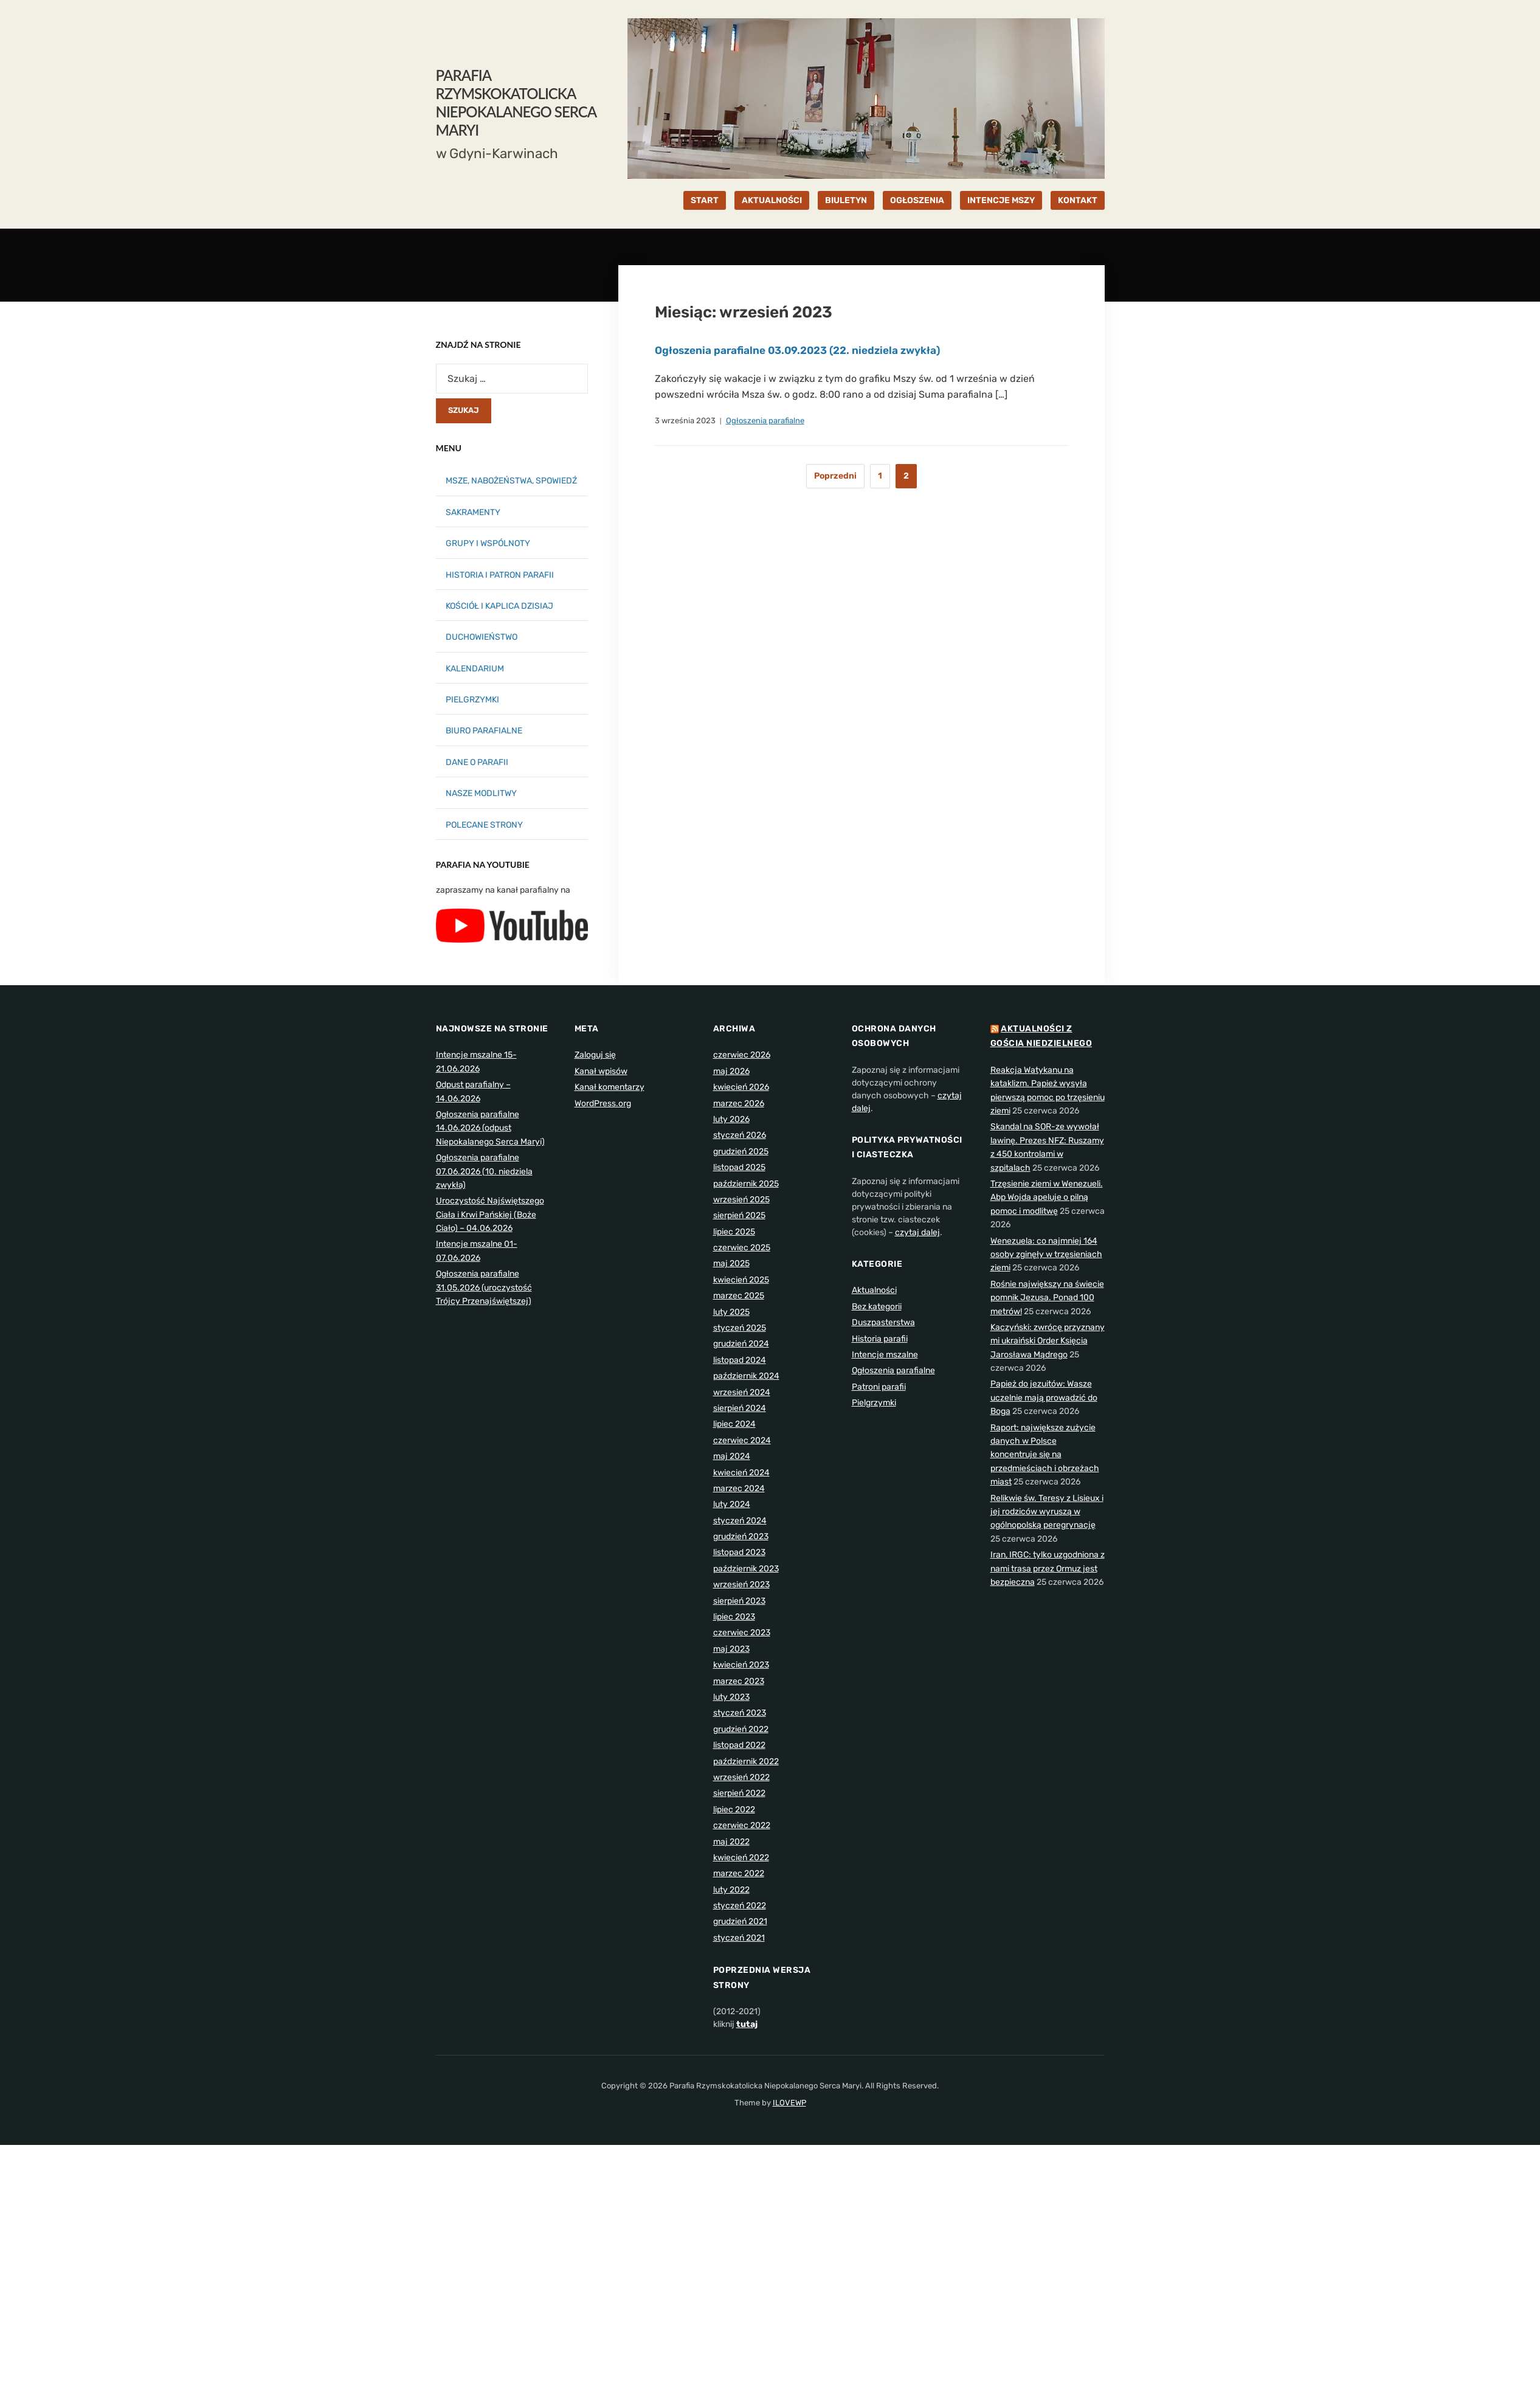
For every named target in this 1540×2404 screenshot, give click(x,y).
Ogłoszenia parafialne (765, 420)
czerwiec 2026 (741, 1055)
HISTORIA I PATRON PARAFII (500, 575)
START (705, 200)
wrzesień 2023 (741, 1584)
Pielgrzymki (874, 1403)
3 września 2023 (685, 420)
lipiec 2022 (734, 1809)
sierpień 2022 (739, 1793)
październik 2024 (746, 1376)
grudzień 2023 (740, 1536)
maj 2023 (731, 1649)
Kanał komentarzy (609, 1087)
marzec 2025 (738, 1295)
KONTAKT (1077, 200)
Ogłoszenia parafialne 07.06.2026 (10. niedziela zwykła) (484, 1171)
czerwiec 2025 (741, 1247)
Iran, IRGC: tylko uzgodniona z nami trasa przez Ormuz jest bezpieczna (1047, 1568)
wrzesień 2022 (741, 1777)
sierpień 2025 (739, 1215)
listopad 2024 (739, 1360)
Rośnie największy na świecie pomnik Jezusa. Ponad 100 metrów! (1047, 1298)
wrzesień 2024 (741, 1392)
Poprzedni (835, 476)
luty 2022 (731, 1890)
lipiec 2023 (734, 1617)
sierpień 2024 (739, 1408)
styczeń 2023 (739, 1713)
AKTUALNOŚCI (772, 200)
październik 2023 (746, 1569)
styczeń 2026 (739, 1135)
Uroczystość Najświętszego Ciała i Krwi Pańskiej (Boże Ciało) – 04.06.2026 (490, 1214)
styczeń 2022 (739, 1905)
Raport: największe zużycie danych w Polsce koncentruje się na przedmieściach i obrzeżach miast (1044, 1455)
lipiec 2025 (734, 1232)
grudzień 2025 (740, 1151)
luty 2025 (731, 1312)
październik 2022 (746, 1761)
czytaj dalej (917, 1232)
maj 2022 (731, 1842)
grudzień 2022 (740, 1729)
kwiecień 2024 (741, 1472)
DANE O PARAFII (477, 762)
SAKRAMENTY (473, 512)
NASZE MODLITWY (481, 793)
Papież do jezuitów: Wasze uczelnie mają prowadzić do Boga (1043, 1397)
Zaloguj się (595, 1055)
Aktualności (874, 1290)
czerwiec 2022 (741, 1825)
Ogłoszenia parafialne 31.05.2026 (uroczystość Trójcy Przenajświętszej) (484, 1287)
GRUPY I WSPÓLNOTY (488, 543)
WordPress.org (603, 1103)
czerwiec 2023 (741, 1632)
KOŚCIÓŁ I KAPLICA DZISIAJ (499, 606)
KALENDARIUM (475, 668)
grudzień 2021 (740, 1921)
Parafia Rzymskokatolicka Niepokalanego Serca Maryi (516, 102)
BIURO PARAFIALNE (484, 731)
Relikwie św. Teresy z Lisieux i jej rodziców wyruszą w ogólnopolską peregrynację (1046, 1512)
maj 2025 (731, 1263)
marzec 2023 (738, 1681)
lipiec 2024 (734, 1424)
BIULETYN (846, 200)
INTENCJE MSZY (1001, 200)
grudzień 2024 (741, 1344)
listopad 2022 (739, 1745)
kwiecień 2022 (741, 1857)
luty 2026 (731, 1119)
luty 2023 (731, 1697)
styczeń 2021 (739, 1938)
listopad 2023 (739, 1552)
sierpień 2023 (739, 1601)
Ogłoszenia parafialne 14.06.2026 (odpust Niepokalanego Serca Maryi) (490, 1128)
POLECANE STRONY (484, 825)
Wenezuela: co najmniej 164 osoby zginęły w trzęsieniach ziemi (1046, 1254)
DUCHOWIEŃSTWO (481, 637)
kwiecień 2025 (741, 1280)
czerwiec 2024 (742, 1440)
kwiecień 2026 (741, 1087)
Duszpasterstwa (883, 1322)
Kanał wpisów (601, 1071)
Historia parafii (880, 1339)
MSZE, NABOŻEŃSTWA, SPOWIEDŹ (511, 481)
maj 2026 (731, 1071)
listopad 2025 (739, 1167)
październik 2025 (746, 1184)
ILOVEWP (789, 2102)
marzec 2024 (739, 1488)
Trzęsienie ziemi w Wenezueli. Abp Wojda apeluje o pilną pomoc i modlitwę (1046, 1197)
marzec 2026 (738, 1103)
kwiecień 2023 (741, 1665)
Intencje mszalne (885, 1354)
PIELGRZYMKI (472, 700)
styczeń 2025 (739, 1328)
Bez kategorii (877, 1306)
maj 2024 (731, 1456)
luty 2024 (731, 1504)
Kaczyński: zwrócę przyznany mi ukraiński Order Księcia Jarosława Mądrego (1047, 1341)
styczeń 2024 (740, 1520)
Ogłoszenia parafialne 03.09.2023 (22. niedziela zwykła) (804, 350)
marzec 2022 (738, 1873)
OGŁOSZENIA (917, 200)
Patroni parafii (879, 1387)
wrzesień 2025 (741, 1199)
